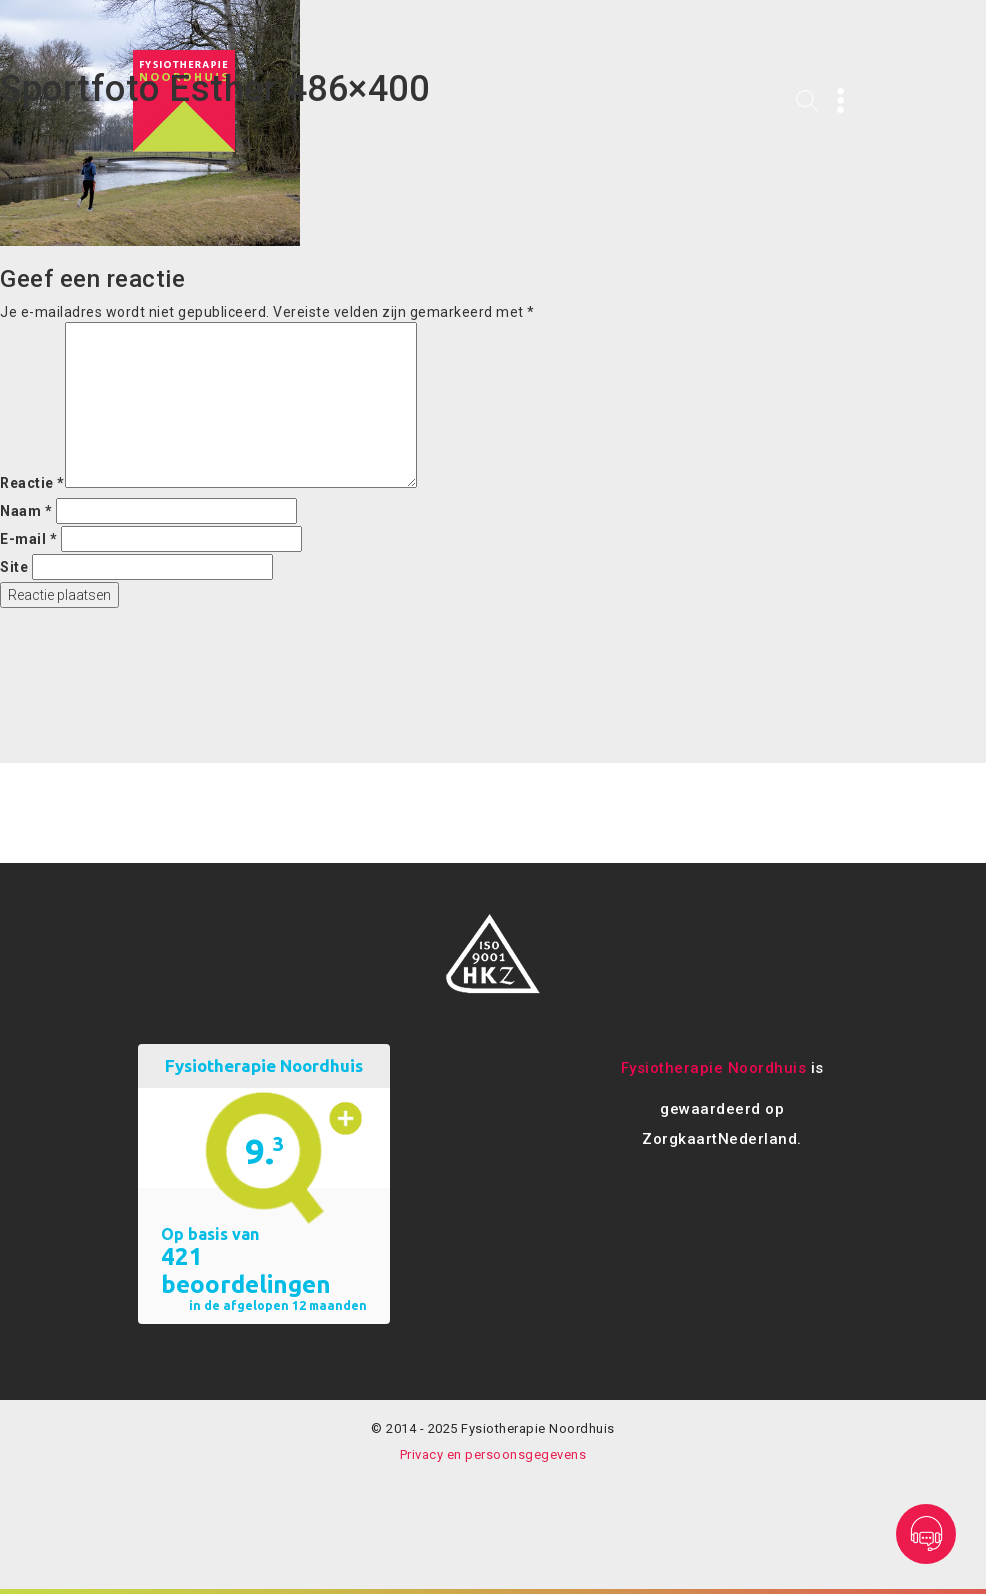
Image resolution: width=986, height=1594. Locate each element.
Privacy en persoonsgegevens (493, 1454)
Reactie (32, 483)
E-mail (28, 539)
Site (14, 567)
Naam (26, 511)
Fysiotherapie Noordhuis (714, 1068)
